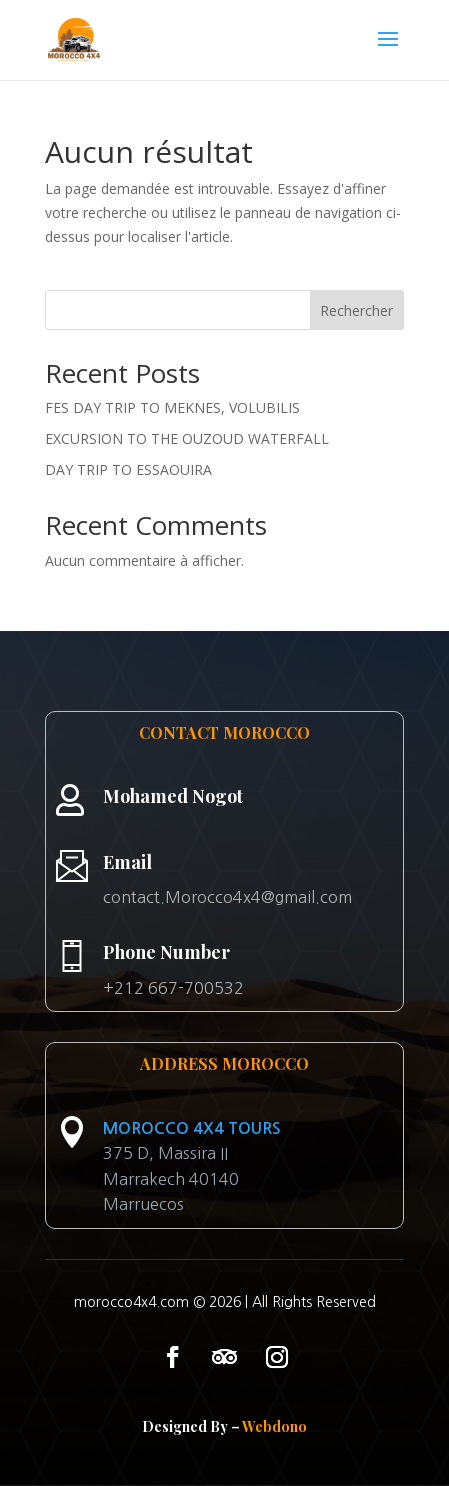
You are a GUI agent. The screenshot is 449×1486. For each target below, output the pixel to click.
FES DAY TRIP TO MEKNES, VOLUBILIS (172, 407)
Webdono (274, 1426)
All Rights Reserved (314, 1302)
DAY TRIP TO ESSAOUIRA (128, 469)
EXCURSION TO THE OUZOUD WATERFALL (187, 438)
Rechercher (356, 310)
